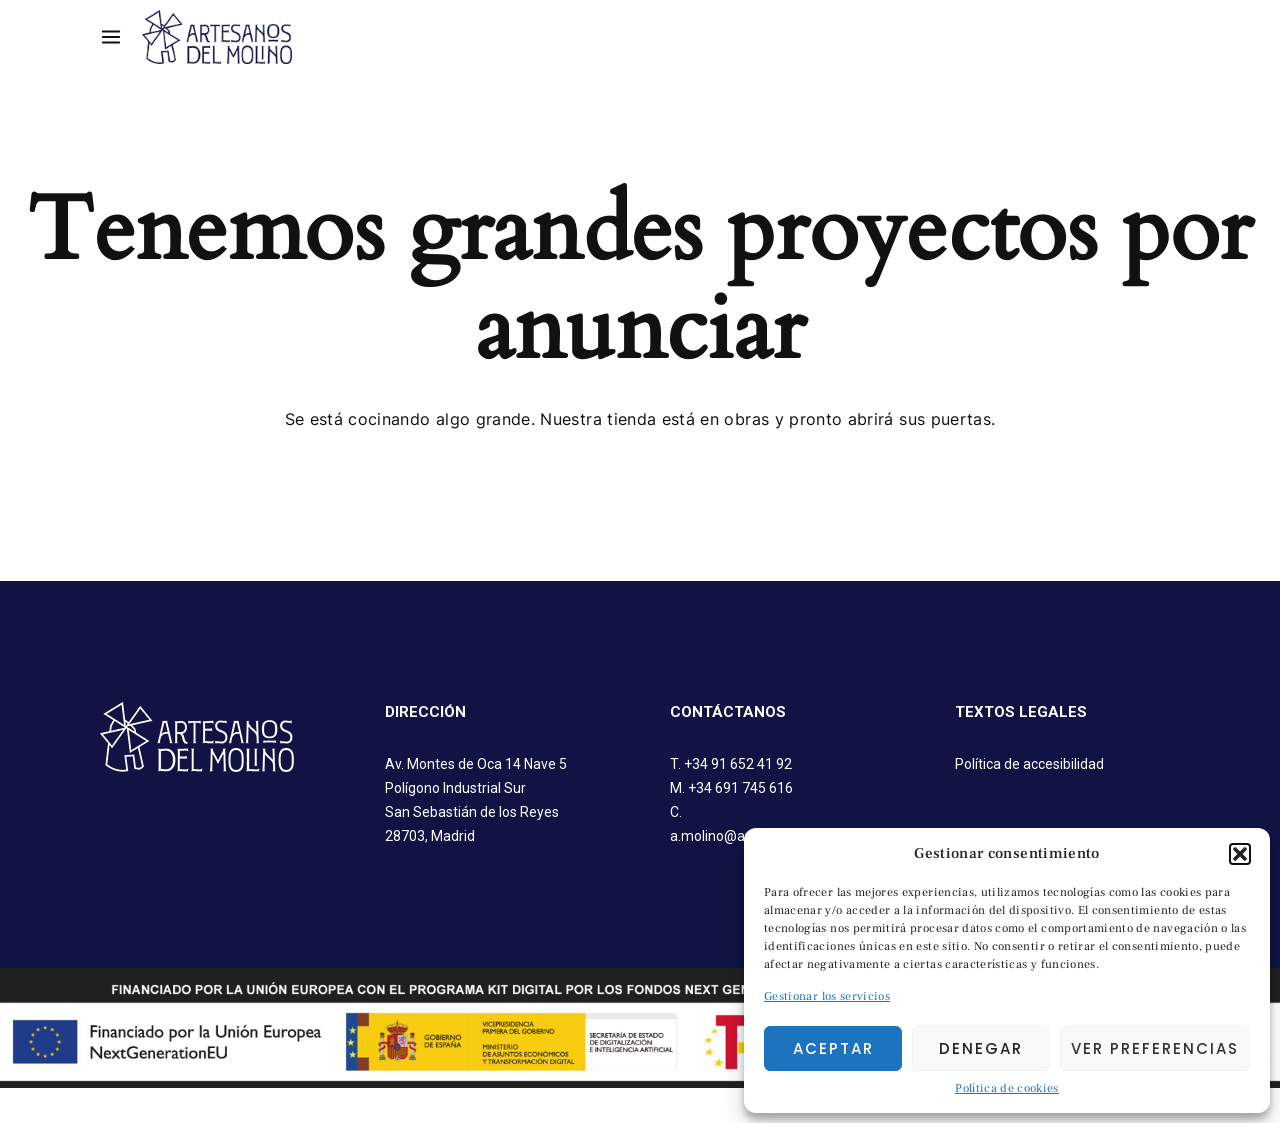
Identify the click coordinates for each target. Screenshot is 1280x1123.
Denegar (981, 1048)
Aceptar (833, 1048)
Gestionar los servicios (827, 996)
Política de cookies (1007, 1088)
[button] (1240, 854)
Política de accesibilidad (1029, 764)
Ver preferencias (1155, 1048)
